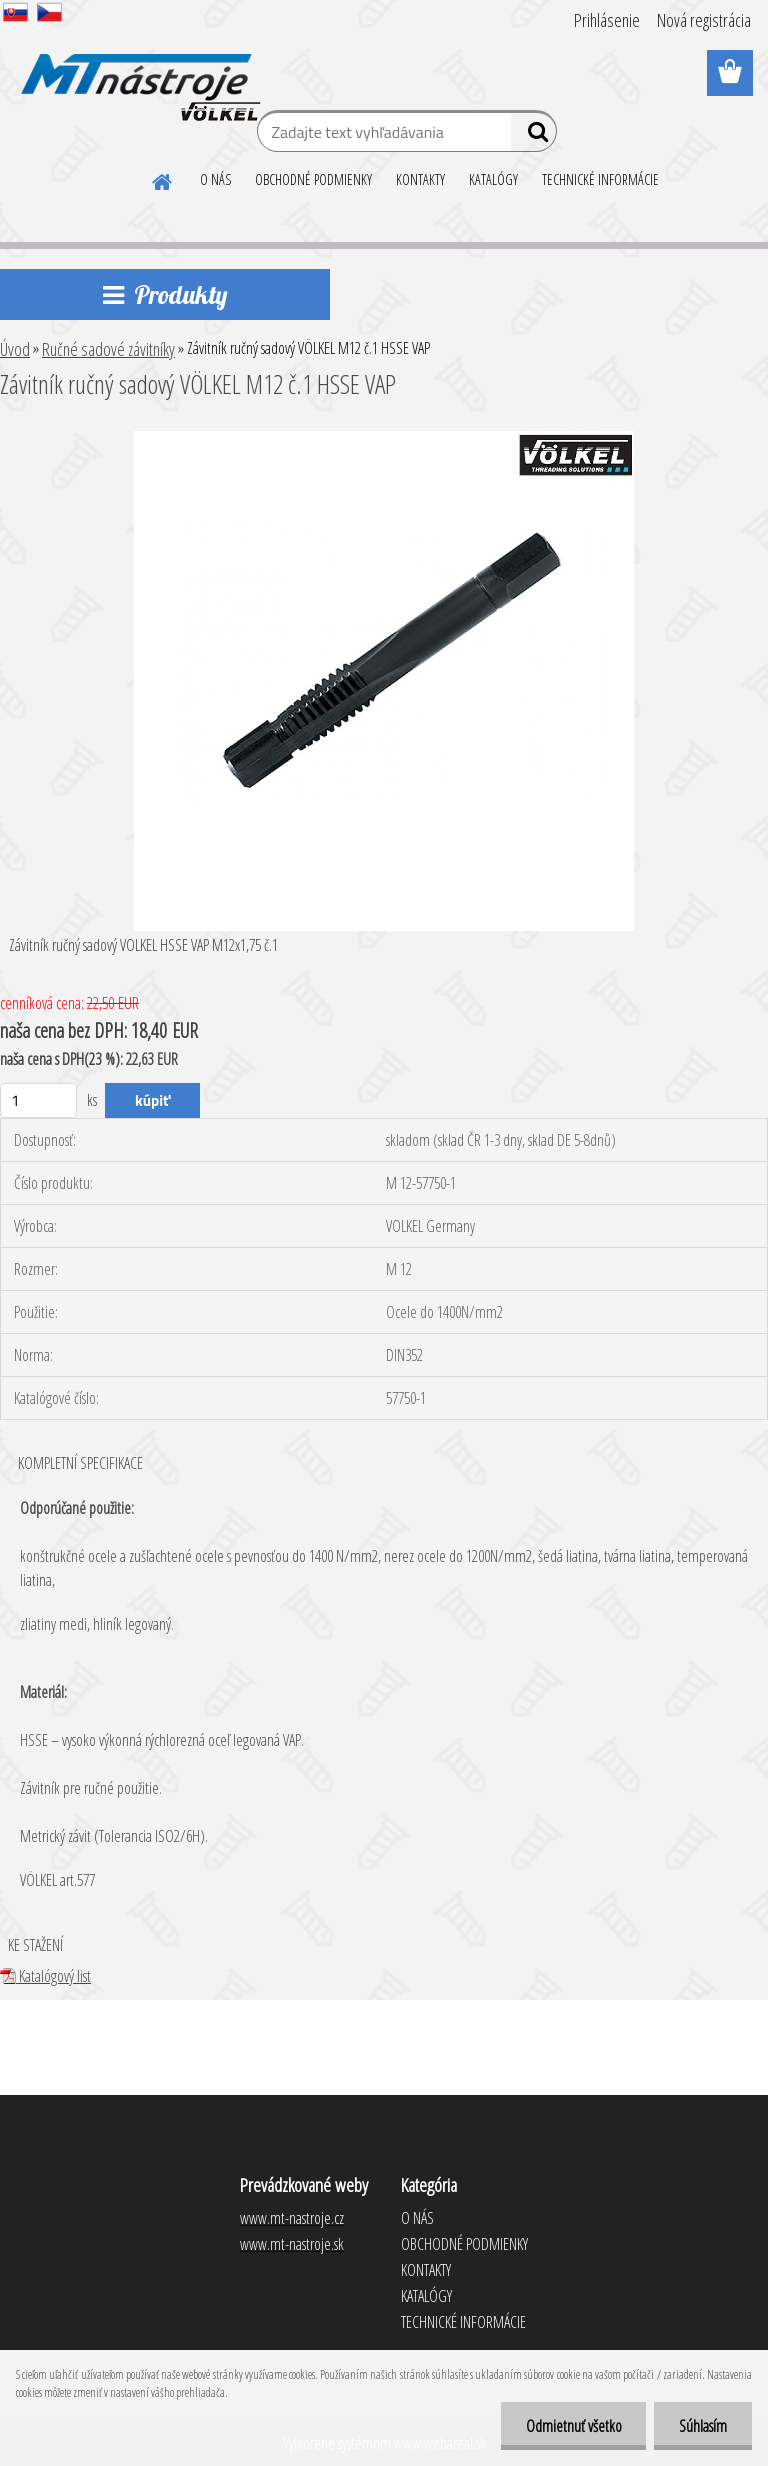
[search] (533, 136)
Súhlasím (703, 2426)
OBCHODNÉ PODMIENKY (313, 179)
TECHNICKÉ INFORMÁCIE (600, 179)
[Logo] (137, 74)
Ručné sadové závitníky (108, 349)
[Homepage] (163, 179)
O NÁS (215, 179)
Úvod (15, 349)
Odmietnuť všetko (573, 2426)
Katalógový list (45, 1976)
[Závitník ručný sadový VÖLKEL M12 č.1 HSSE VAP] (384, 439)
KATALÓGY (493, 179)
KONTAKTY (420, 179)
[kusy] (38, 1100)
